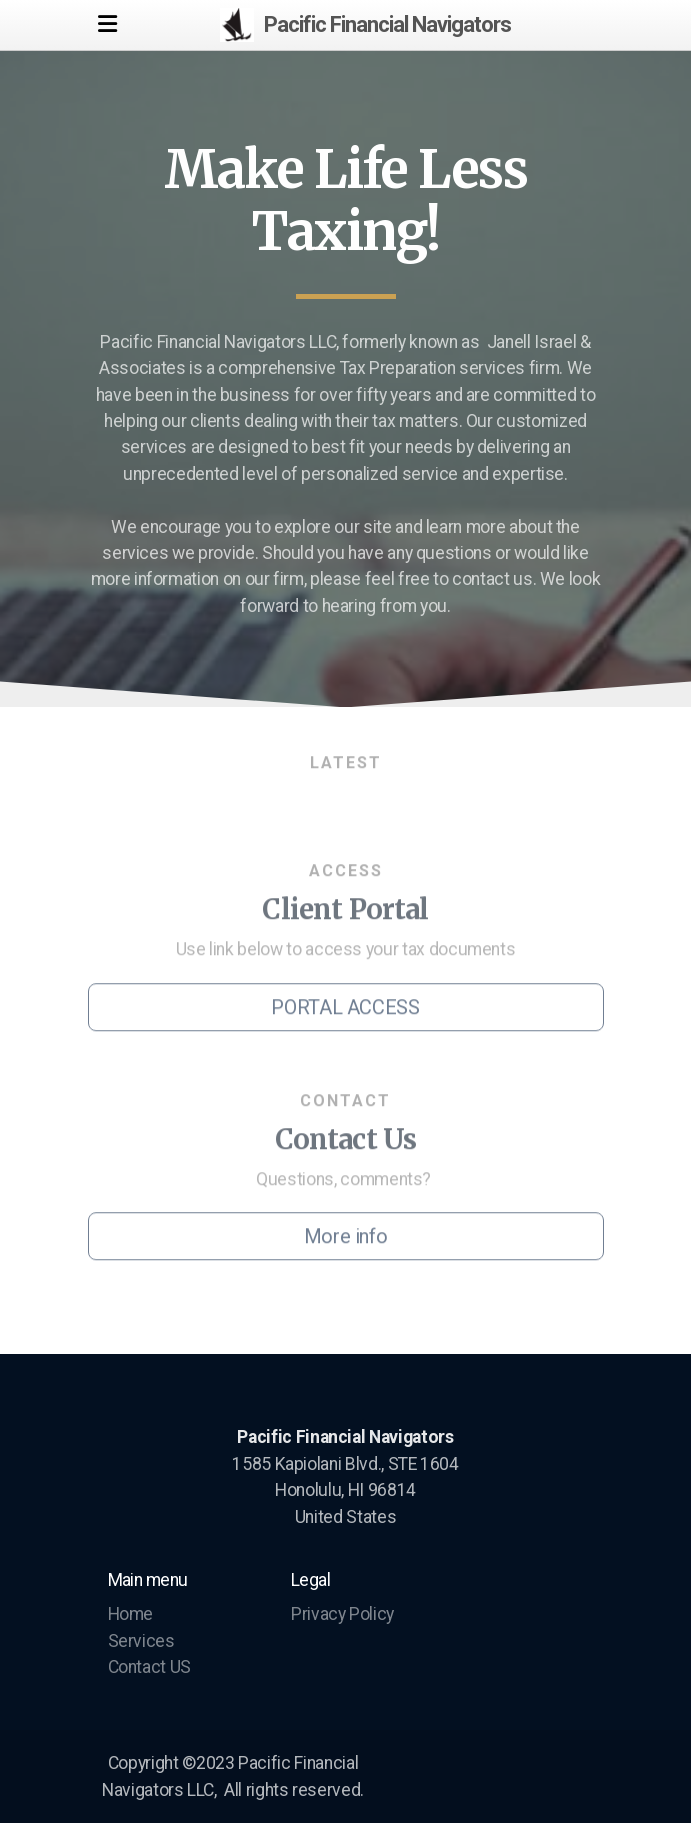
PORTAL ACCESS (345, 1010)
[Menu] (108, 25)
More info (346, 1239)
